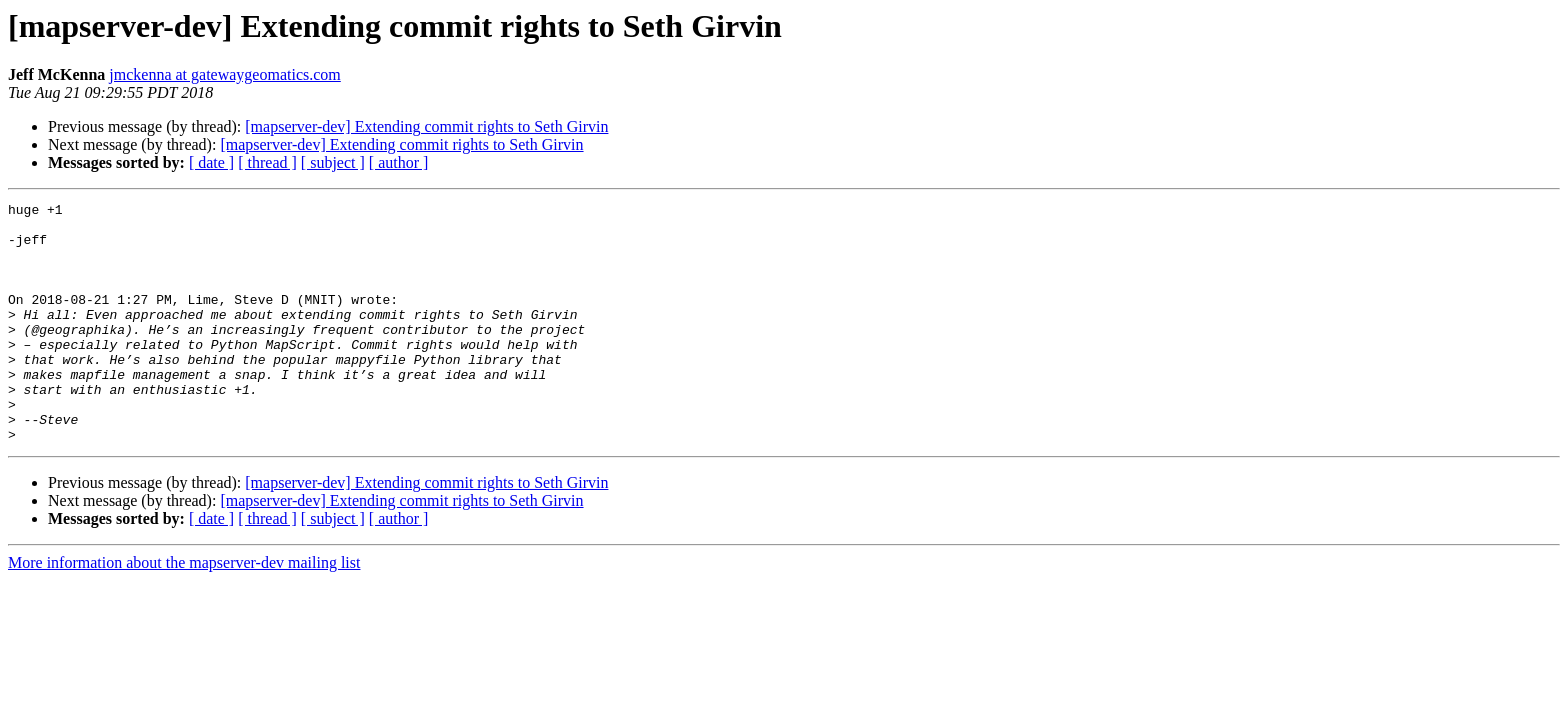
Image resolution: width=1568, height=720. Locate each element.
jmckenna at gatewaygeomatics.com (224, 74)
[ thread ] (267, 162)
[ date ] (211, 162)
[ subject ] (333, 162)
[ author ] (399, 162)
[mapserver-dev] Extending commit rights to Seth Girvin (426, 126)
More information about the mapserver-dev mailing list (184, 610)
